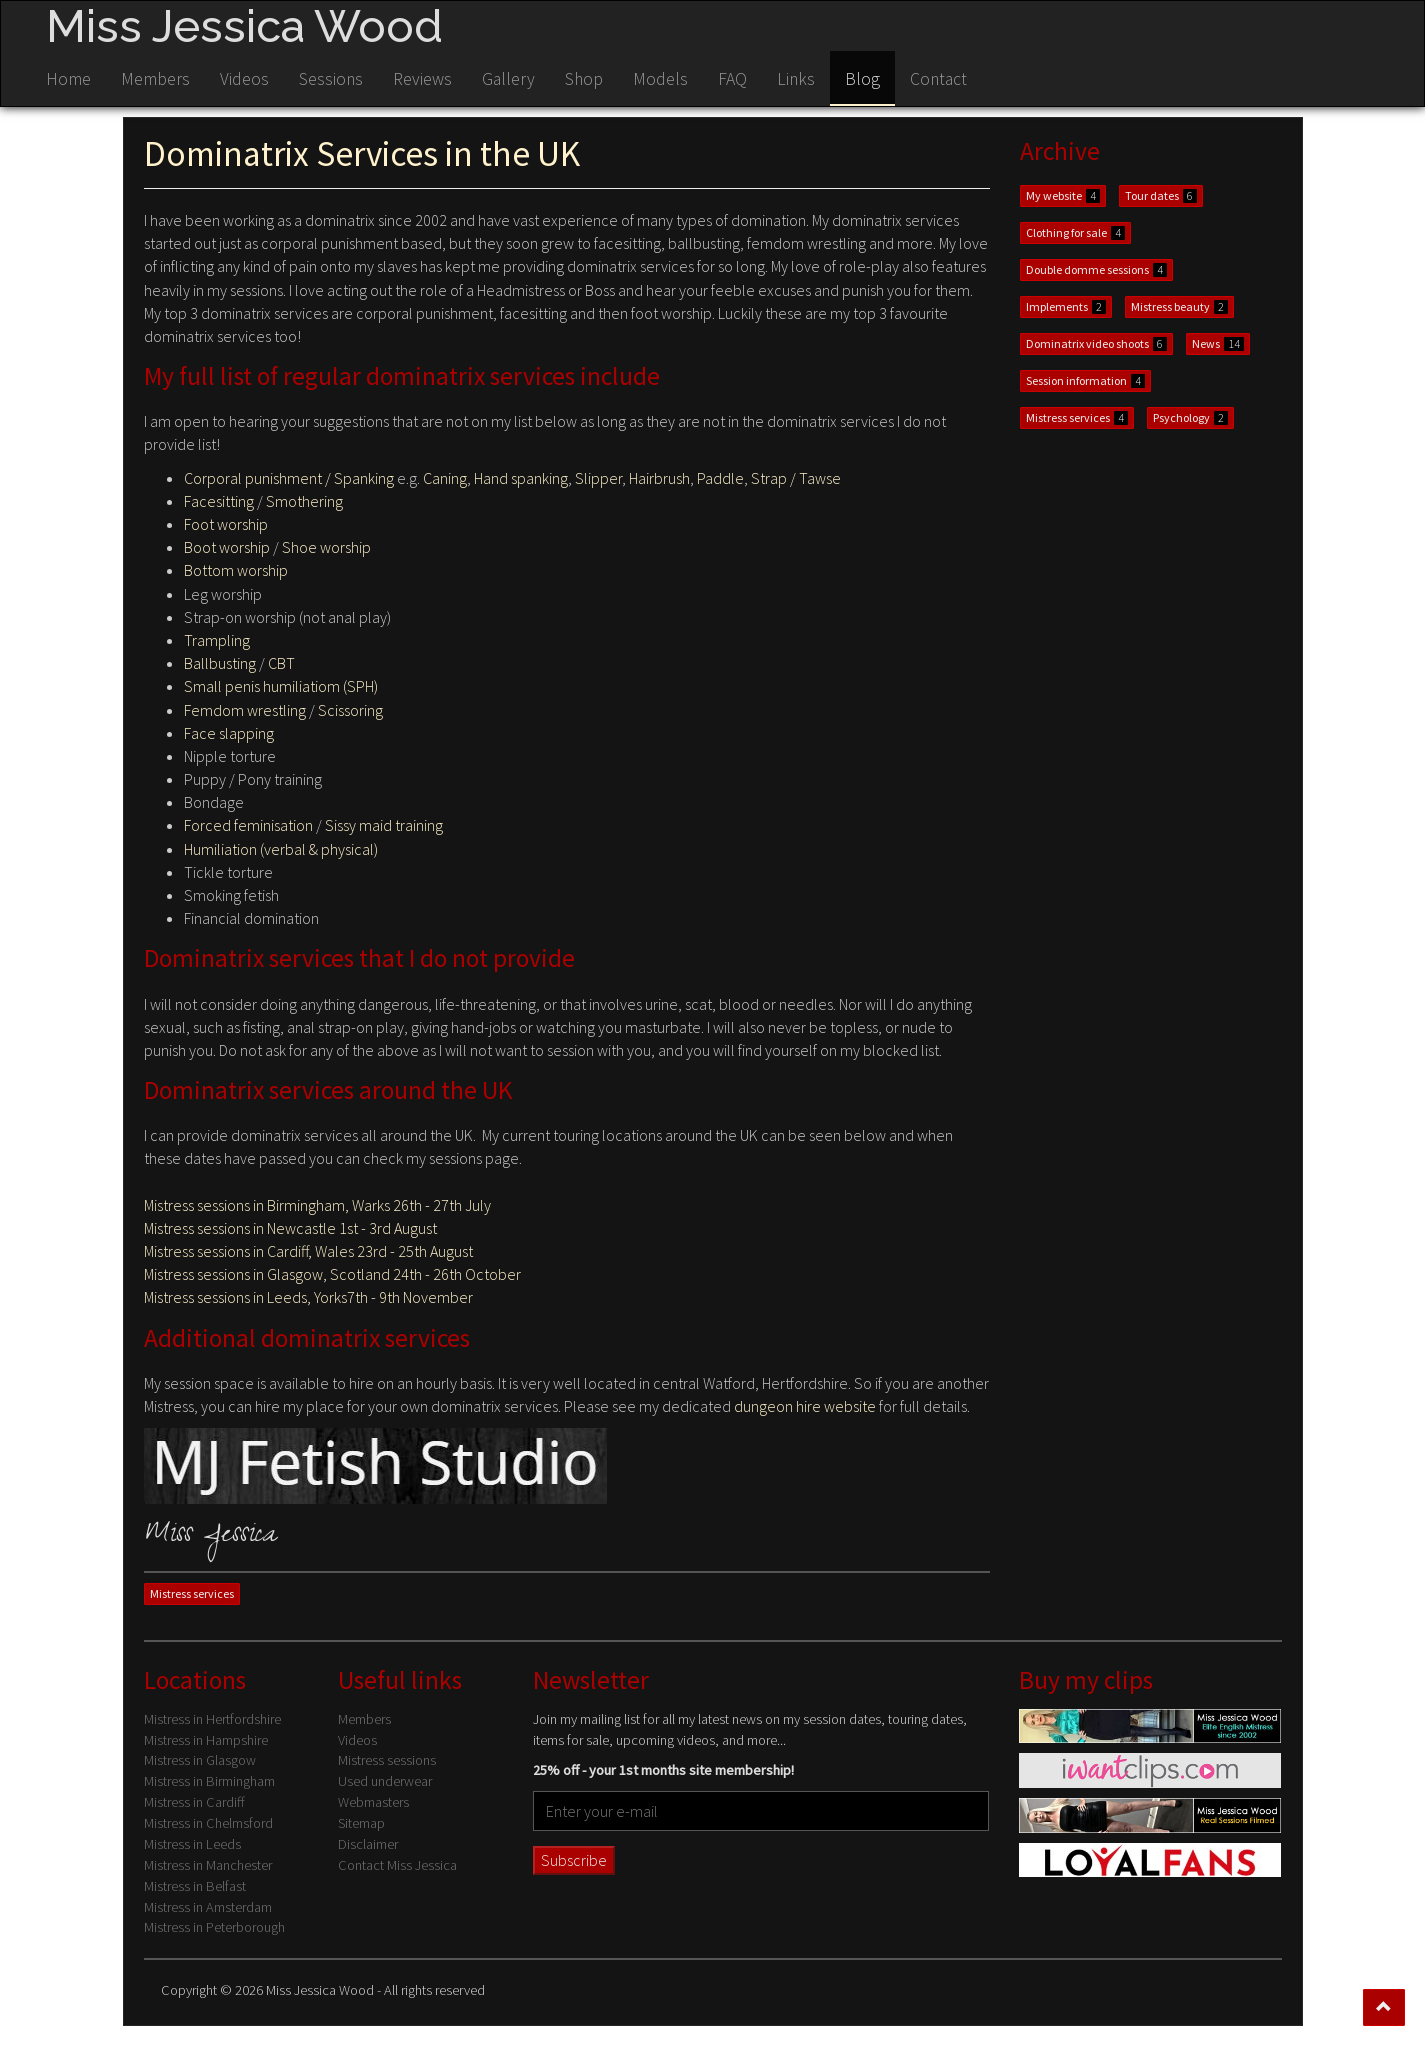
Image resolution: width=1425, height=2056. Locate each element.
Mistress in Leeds (192, 1844)
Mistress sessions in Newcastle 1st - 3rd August (290, 1228)
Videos (244, 79)
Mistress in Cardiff (194, 1802)
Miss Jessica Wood (244, 26)
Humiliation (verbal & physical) (281, 849)
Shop (584, 79)
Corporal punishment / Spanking (289, 478)
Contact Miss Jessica (397, 1865)
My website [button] (1063, 195)
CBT (281, 663)
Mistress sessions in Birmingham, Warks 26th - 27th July (317, 1205)
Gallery (508, 79)
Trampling (217, 640)
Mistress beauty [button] (1179, 306)
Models (660, 79)
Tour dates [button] (1161, 195)
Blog (862, 79)
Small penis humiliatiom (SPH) (281, 686)
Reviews (422, 79)
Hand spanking (521, 478)
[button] (1384, 2007)
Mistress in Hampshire (206, 1740)
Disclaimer (368, 1844)
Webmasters (373, 1802)
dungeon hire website (805, 1406)
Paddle (720, 478)
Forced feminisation (248, 825)
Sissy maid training (384, 825)
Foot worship (226, 524)
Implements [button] (1066, 306)
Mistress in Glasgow (200, 1760)
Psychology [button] (1190, 417)
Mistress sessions (387, 1760)
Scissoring (350, 710)
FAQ (732, 79)
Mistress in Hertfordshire (212, 1719)
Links (796, 79)
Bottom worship (236, 570)
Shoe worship (326, 547)
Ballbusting (220, 663)
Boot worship (227, 547)
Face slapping (229, 733)
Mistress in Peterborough (214, 1927)
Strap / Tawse (796, 478)
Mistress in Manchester (208, 1865)
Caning (445, 478)
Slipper (598, 478)
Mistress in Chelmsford (208, 1823)
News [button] (1218, 343)
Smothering (304, 501)
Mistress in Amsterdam (208, 1907)
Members (155, 79)
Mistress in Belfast (195, 1886)
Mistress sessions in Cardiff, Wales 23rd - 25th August (308, 1251)
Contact (938, 79)
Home (68, 79)
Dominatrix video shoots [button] (1096, 343)
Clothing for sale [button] (1075, 232)
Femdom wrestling (245, 710)
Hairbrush (659, 478)
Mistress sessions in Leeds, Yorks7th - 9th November (308, 1297)
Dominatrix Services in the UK (362, 153)
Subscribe (574, 1860)
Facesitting (219, 501)
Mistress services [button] (192, 1593)
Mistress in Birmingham (209, 1781)
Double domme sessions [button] (1096, 269)
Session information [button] (1085, 380)
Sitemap (361, 1823)
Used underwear (385, 1781)
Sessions (331, 79)
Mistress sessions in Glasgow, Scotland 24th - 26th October (332, 1274)
